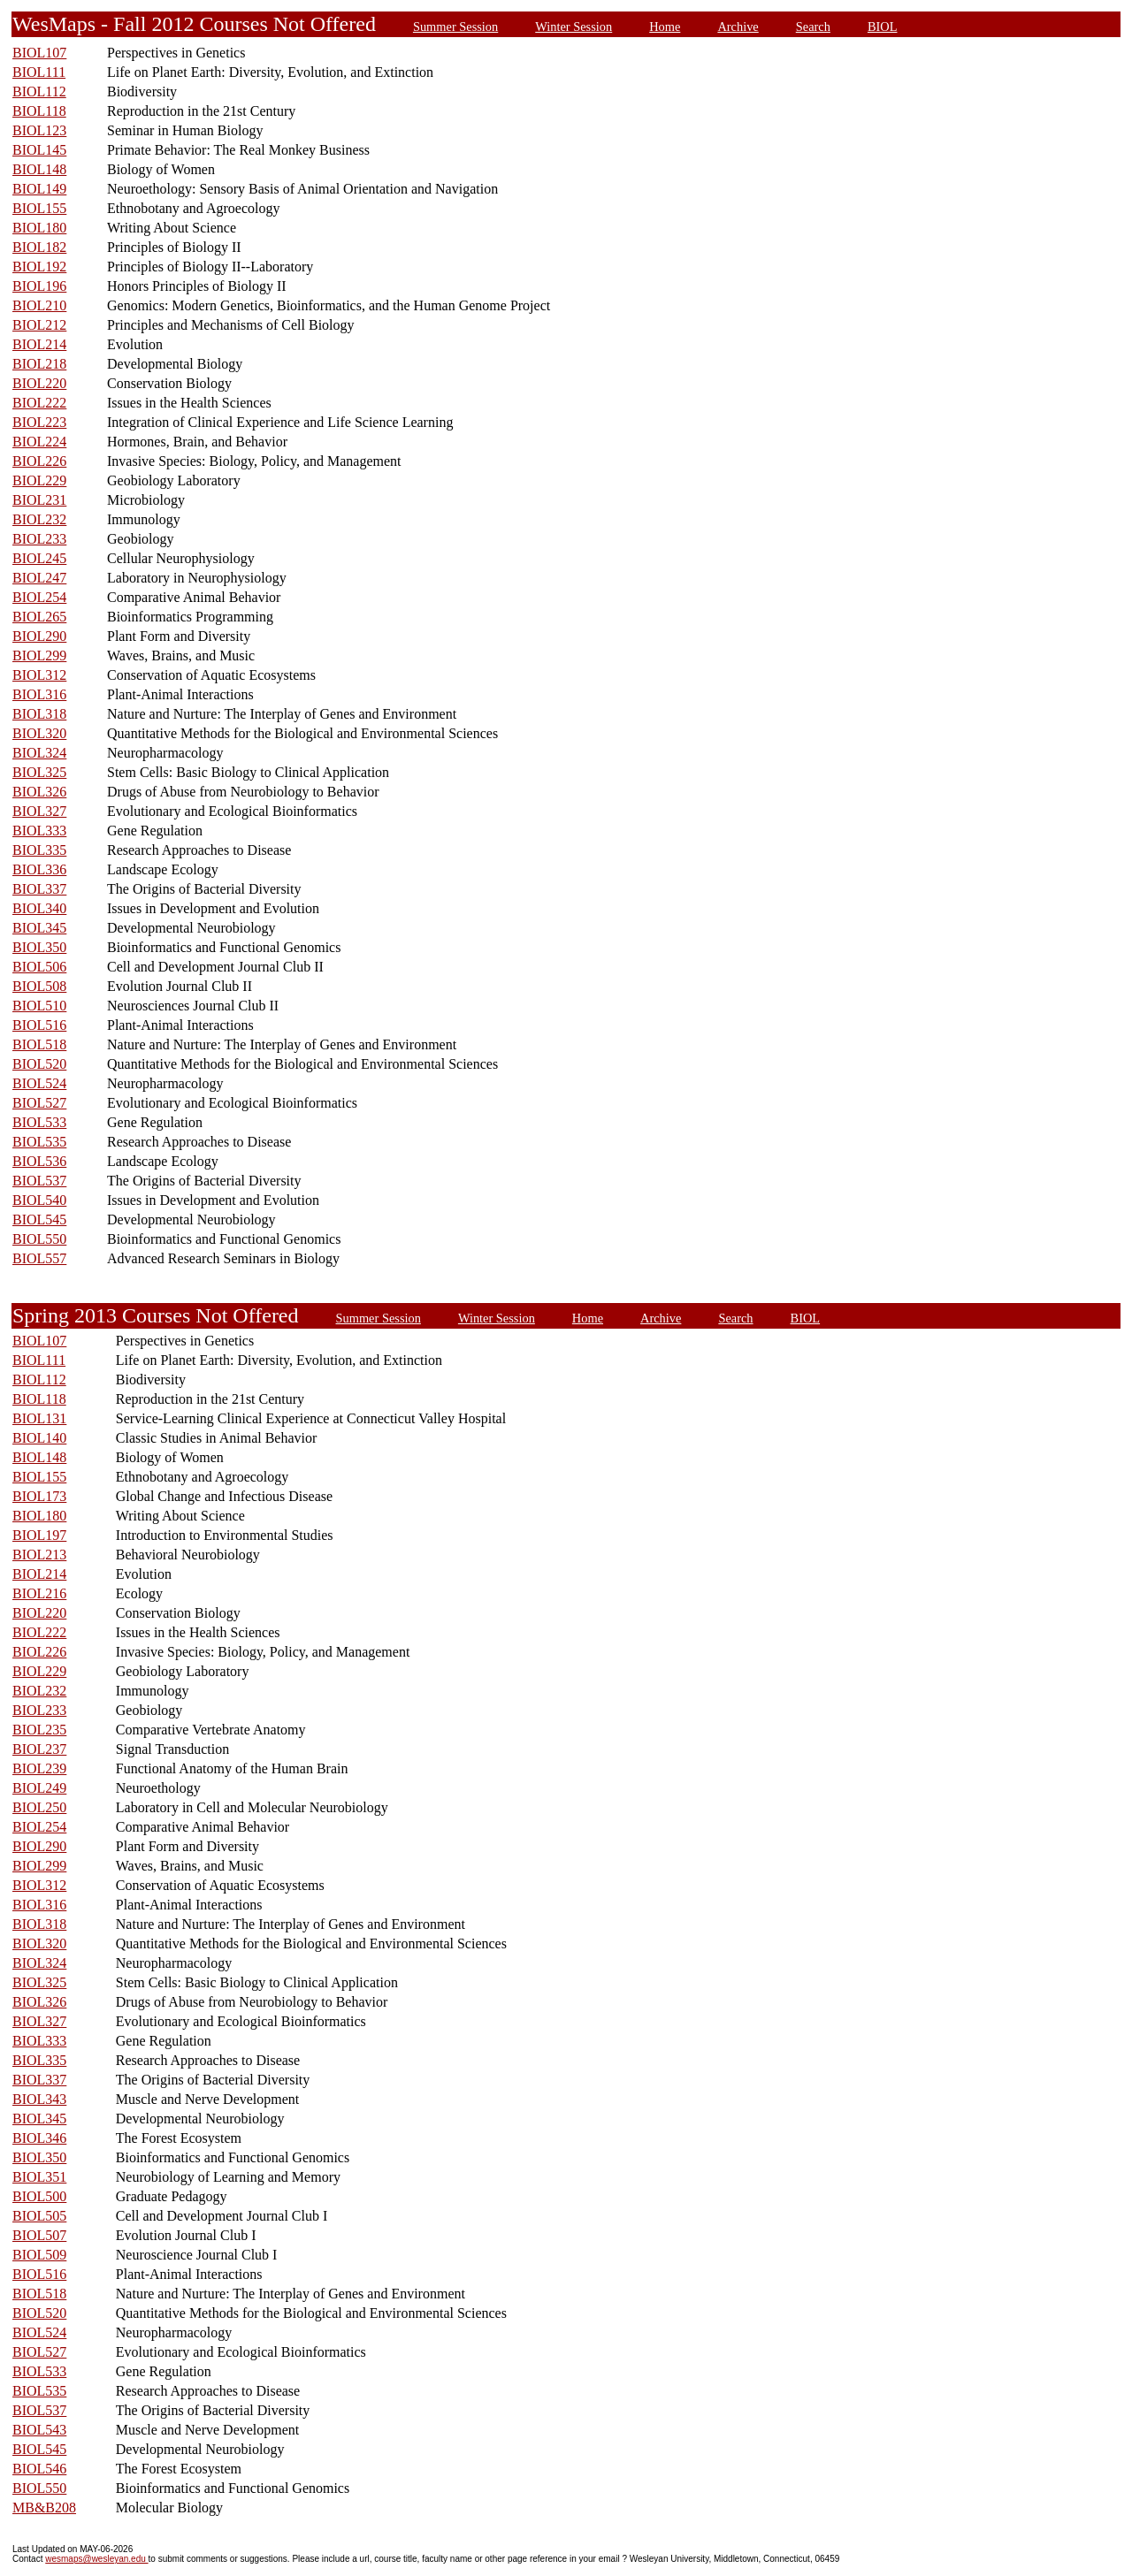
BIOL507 (39, 2235)
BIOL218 (39, 363)
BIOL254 (39, 597)
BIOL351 (39, 2176)
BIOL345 (39, 927)
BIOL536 (39, 1161)
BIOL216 (39, 1593)
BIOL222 (39, 402)
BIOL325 (39, 772)
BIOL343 (39, 2099)
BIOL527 (39, 1102)
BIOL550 (39, 1238)
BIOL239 (39, 1768)
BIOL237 (39, 1749)
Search (813, 26)
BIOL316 (39, 694)
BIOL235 (39, 1729)
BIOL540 (39, 1200)
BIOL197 (39, 1535)
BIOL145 (39, 149)
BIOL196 (39, 285)
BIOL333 (39, 830)
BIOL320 (39, 733)
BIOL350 (39, 947)
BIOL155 (39, 208)
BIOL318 (39, 713)
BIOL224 (39, 441)
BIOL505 (39, 2215)
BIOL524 (39, 1083)
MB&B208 (44, 2507)
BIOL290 (39, 636)
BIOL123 (39, 130)
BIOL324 (39, 752)
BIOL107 (39, 52)
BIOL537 (39, 1180)
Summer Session (455, 26)
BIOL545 (39, 1219)
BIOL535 (39, 1141)
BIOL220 (39, 383)
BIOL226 (39, 461)
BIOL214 (39, 344)
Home (664, 26)
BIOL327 (39, 811)
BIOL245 (39, 558)
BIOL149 (39, 188)
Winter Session (573, 26)
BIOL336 (39, 869)
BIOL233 (39, 538)
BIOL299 (39, 655)
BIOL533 (39, 1122)
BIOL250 (39, 1807)
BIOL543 (39, 2429)
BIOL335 (39, 849)
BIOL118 (39, 110)
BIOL (883, 26)
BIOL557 (39, 1258)
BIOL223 (39, 422)
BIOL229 (39, 480)
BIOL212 (39, 324)
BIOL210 (39, 305)
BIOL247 (39, 577)
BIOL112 (39, 91)
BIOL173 (39, 1496)
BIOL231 (39, 499)
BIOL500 (39, 2196)
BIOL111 (38, 72)
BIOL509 (39, 2254)
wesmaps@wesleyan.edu (96, 2559)
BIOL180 (39, 227)
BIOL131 (39, 1418)
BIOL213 (39, 1554)
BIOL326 (39, 791)
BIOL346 (39, 2137)
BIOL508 (39, 986)
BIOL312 (39, 674)
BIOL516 (39, 1025)
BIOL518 (39, 1044)
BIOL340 (39, 908)
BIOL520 (39, 1063)
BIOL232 (39, 519)
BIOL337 (39, 888)
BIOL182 (39, 247)
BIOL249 (39, 1787)
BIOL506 (39, 966)
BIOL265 (39, 616)
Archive (737, 26)
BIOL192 (39, 266)
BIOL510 (39, 1005)
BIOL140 (39, 1437)
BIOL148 (39, 169)
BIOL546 (39, 2468)
